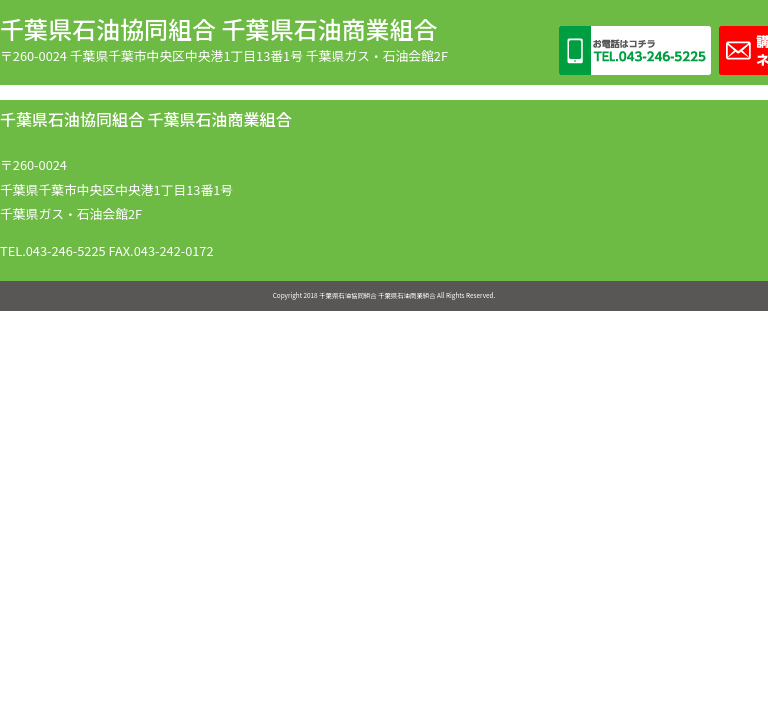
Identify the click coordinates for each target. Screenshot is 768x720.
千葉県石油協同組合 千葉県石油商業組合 (218, 28)
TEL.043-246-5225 (53, 250)
